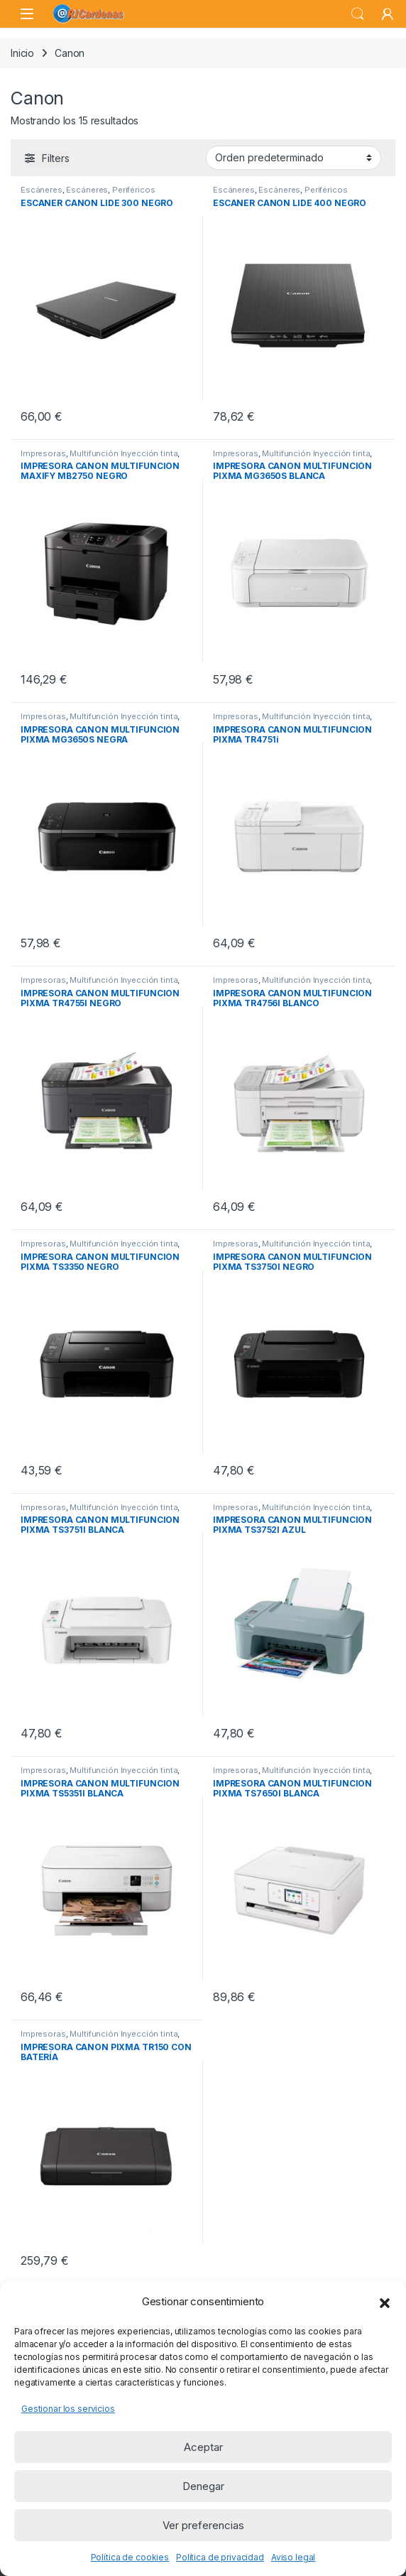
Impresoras (43, 453)
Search (358, 14)
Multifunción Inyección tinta (123, 453)
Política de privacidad (220, 2557)
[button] (385, 2302)
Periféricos (133, 190)
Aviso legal (293, 2557)
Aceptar (203, 2447)
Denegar (203, 2486)
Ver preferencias (203, 2525)
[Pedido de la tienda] (293, 158)
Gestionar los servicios (68, 2408)
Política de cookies (130, 2557)
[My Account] (387, 14)
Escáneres (41, 190)
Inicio (22, 53)
